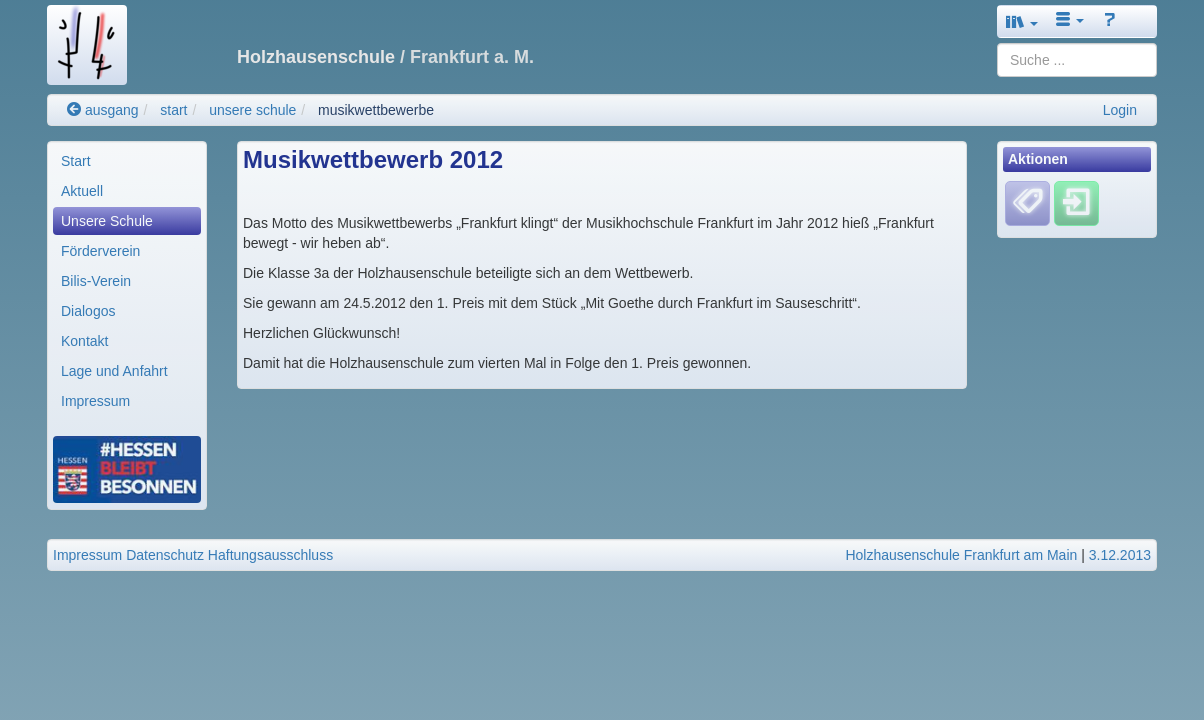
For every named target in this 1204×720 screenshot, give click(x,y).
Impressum (95, 401)
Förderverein (100, 251)
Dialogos (88, 311)
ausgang (103, 110)
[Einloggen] (1076, 203)
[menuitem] (127, 161)
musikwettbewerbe (376, 110)
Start (76, 161)
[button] (1022, 21)
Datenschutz (165, 555)
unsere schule (252, 110)
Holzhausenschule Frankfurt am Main (961, 555)
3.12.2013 (1120, 555)
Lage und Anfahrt (114, 371)
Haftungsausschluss (270, 555)
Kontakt (84, 341)
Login (1120, 110)
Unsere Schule (107, 221)
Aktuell (82, 191)
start (173, 110)
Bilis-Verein (96, 281)
